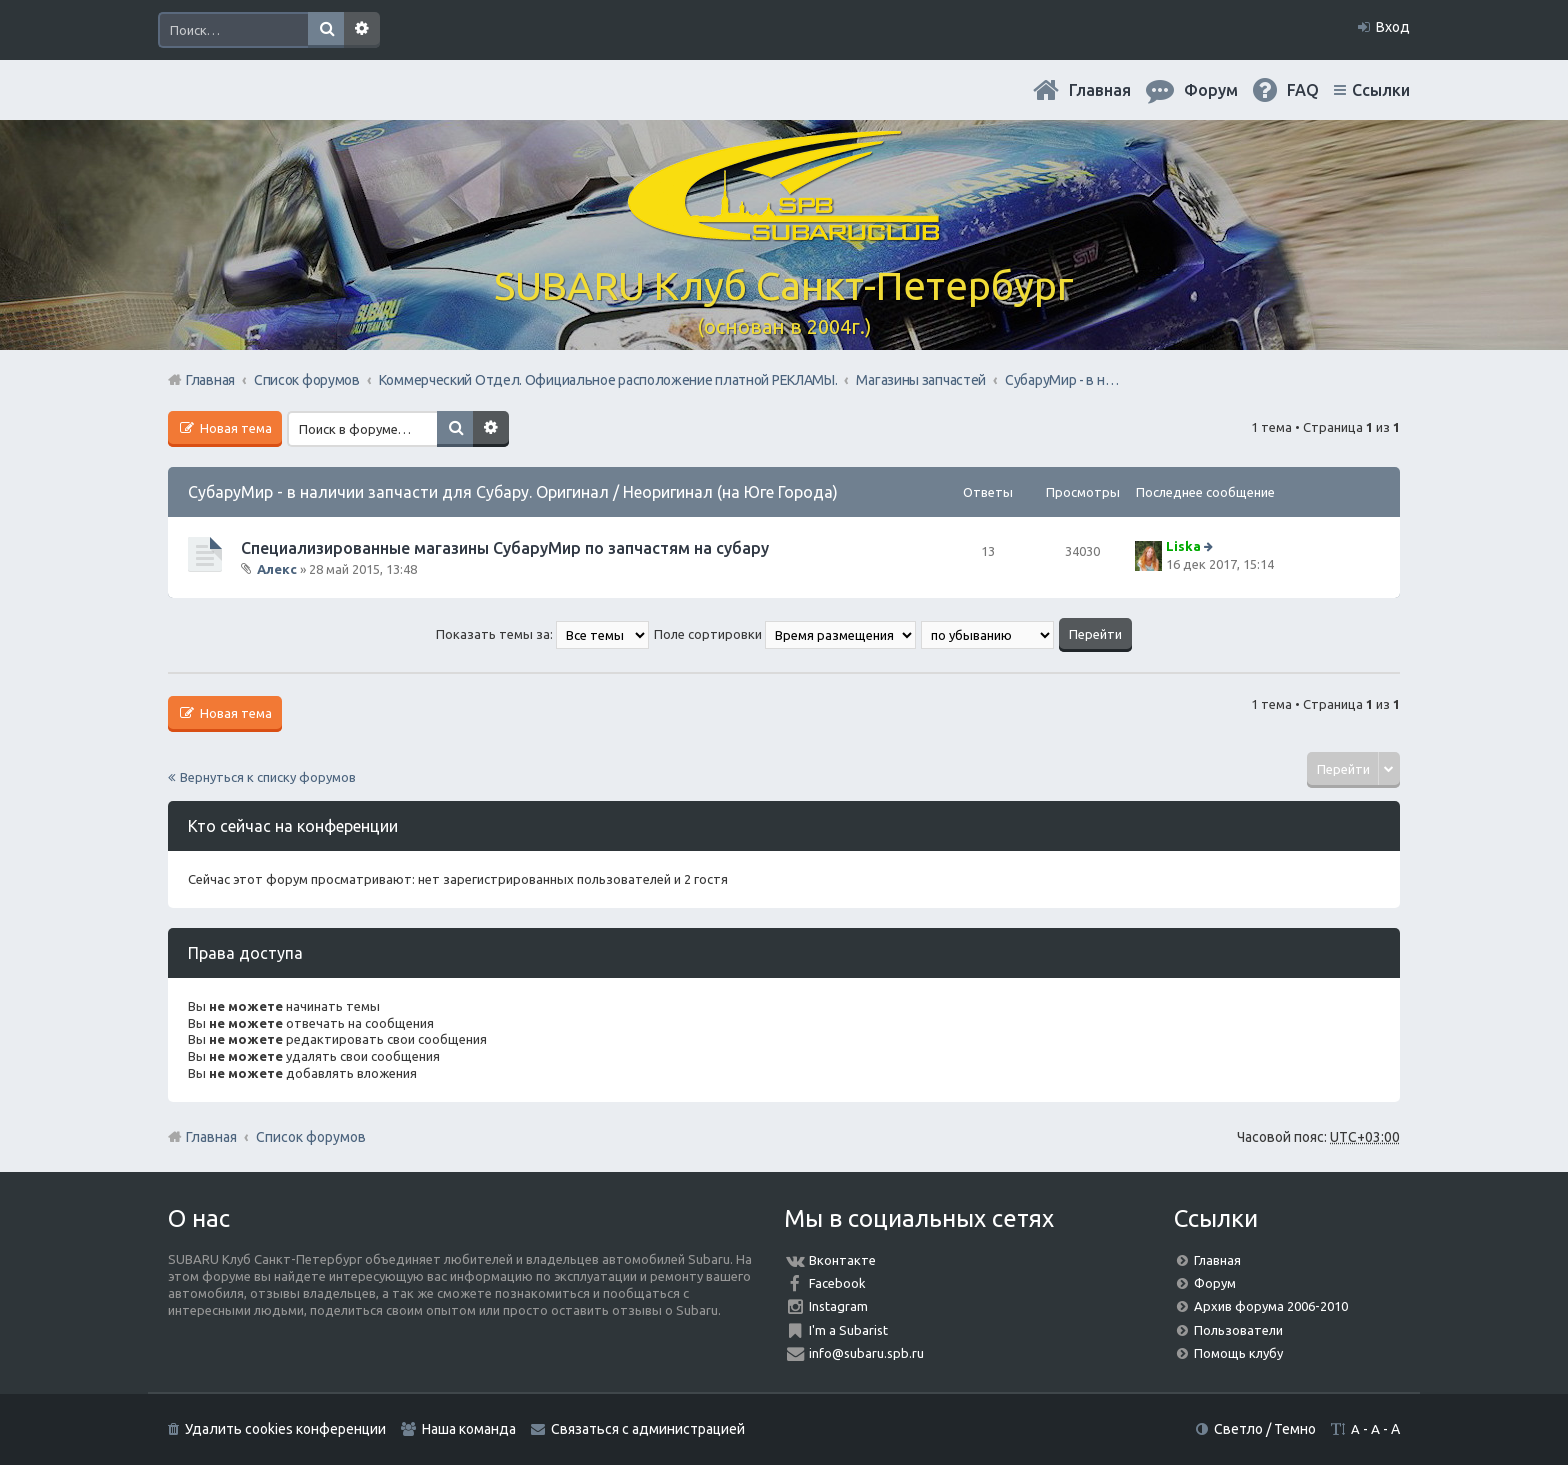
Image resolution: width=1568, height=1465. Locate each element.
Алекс (277, 569)
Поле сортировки (785, 634)
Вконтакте (842, 1260)
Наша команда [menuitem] (469, 1429)
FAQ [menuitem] (1303, 90)
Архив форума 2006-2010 (1271, 1306)
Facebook (837, 1283)
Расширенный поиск (362, 30)
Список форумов (311, 1137)
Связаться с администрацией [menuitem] (648, 1429)
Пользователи (1238, 1330)
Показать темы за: (542, 634)
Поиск (326, 30)
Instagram (838, 1306)
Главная (1100, 90)
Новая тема (234, 428)
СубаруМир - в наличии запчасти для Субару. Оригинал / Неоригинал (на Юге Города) (513, 492)
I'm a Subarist (848, 1330)
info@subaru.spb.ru (866, 1353)
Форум (1215, 1283)
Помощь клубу (1238, 1353)
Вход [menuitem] (1393, 27)
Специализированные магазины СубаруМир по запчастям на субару (505, 548)
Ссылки (1381, 90)
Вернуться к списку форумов (268, 777)
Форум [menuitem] (1211, 90)
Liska (1183, 546)
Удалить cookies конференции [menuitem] (285, 1429)
